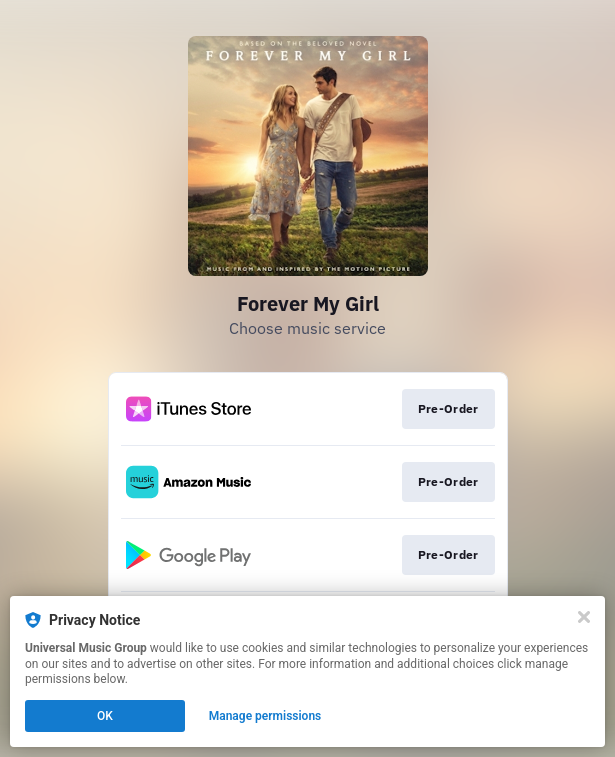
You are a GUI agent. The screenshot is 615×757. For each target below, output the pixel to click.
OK (105, 716)
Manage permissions (265, 716)
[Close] (584, 617)
